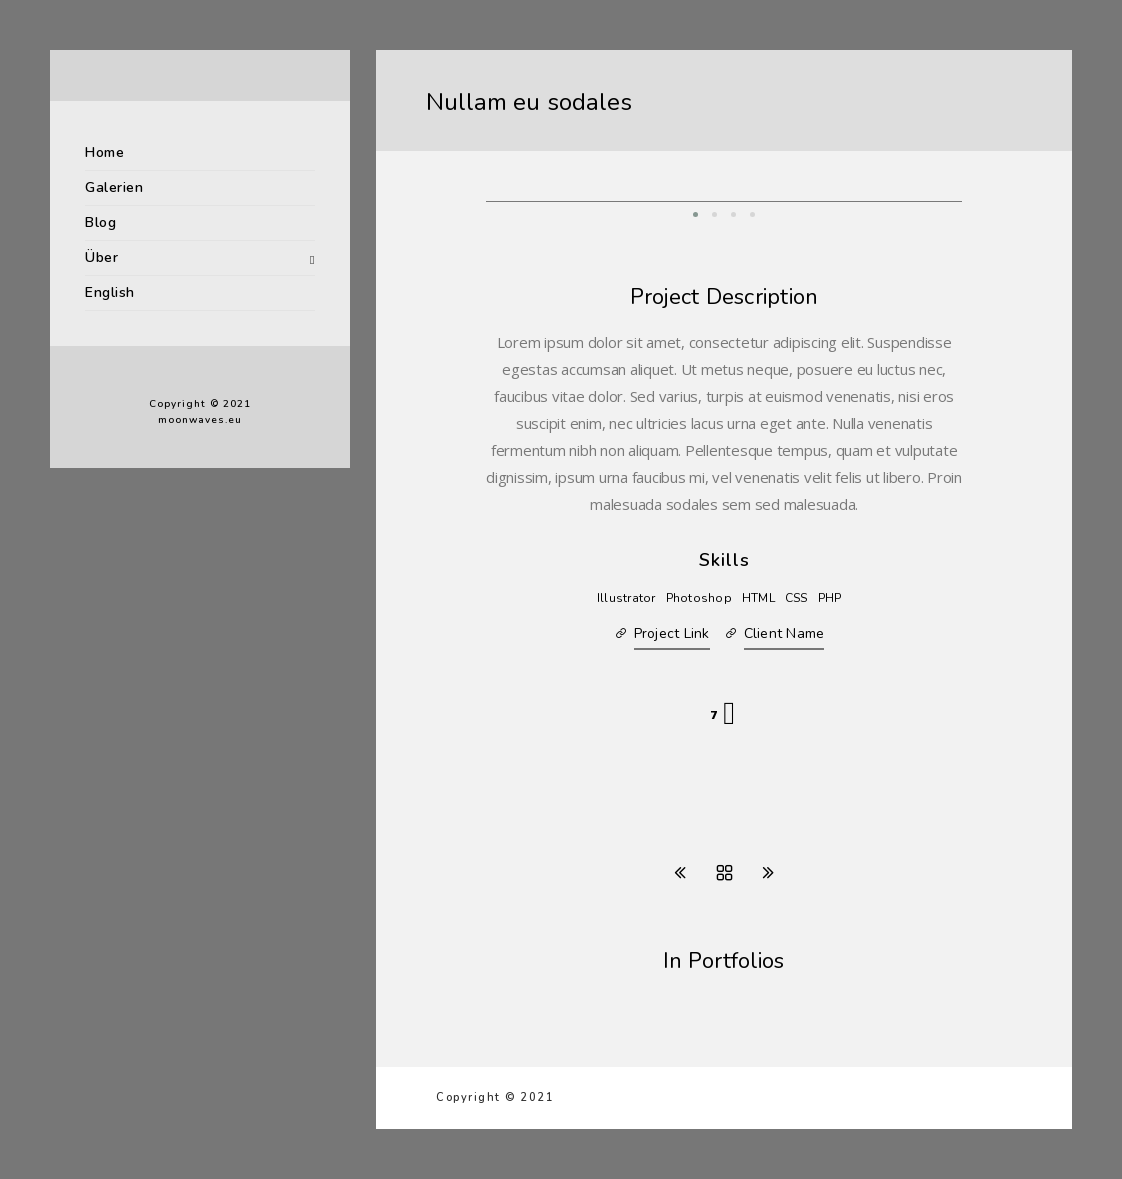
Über (101, 257)
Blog (100, 222)
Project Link (672, 633)
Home (104, 152)
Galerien (114, 187)
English (110, 292)
